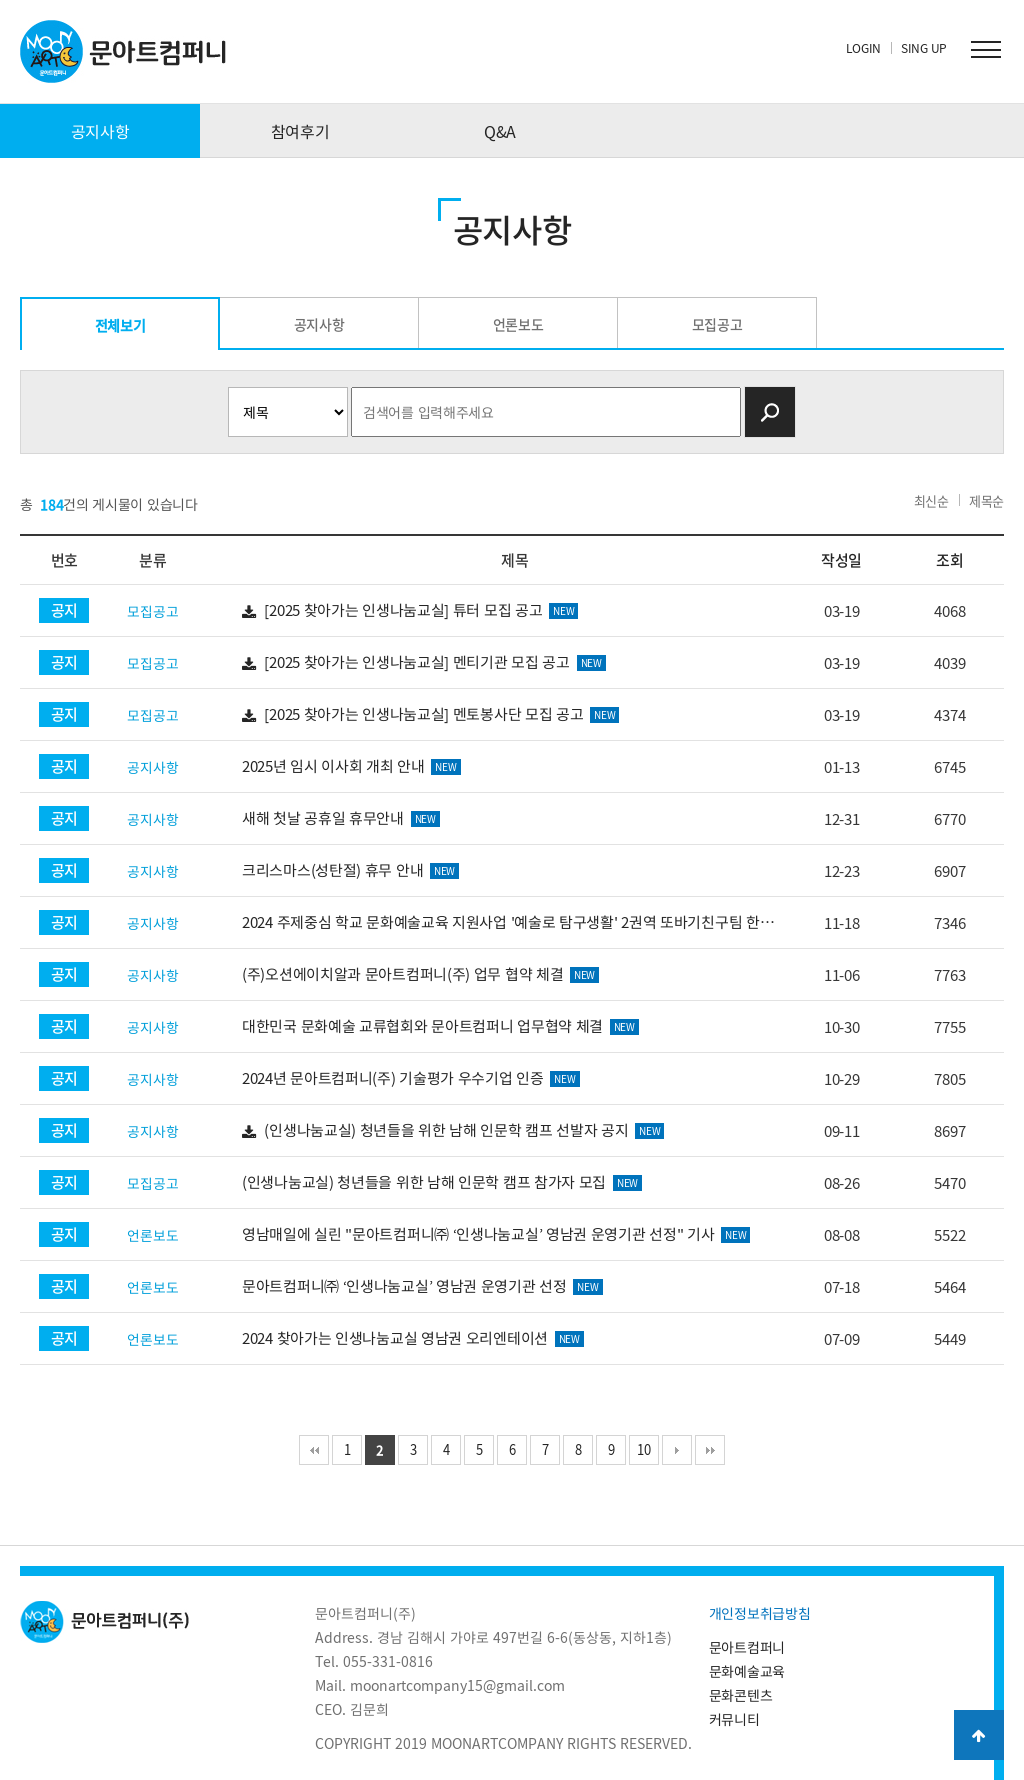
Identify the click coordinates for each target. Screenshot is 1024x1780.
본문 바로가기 (0, 0)
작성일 (841, 560)
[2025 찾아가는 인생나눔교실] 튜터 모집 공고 (410, 610)
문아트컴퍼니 (747, 1647)
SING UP (924, 48)
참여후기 (300, 131)
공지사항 (100, 131)
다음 (677, 1450)
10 (643, 1449)
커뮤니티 (734, 1719)
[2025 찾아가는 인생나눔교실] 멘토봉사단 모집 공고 (430, 714)
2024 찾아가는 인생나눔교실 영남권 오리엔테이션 (413, 1338)
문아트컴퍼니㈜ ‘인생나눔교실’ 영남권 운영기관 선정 (422, 1286)
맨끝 (710, 1450)
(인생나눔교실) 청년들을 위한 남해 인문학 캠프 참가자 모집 (442, 1182)
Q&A (500, 131)
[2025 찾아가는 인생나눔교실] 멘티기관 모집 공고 (424, 662)
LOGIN (864, 48)
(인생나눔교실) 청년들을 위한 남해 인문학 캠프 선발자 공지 (453, 1130)
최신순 (931, 500)
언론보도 (518, 324)
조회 (949, 560)
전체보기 (120, 325)
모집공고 (717, 324)
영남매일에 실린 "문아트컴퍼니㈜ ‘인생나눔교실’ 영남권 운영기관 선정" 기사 (496, 1234)
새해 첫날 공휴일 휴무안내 (341, 818)
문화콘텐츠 (741, 1695)
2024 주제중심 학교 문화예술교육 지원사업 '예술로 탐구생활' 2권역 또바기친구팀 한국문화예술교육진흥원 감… (514, 922)
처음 (314, 1450)
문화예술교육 (747, 1671)
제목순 (986, 500)
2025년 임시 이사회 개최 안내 (351, 766)
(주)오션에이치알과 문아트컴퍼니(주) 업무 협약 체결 (420, 974)
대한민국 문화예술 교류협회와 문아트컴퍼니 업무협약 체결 (440, 1026)
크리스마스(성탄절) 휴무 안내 (350, 870)
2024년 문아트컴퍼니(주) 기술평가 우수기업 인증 (410, 1078)
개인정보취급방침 (760, 1613)
